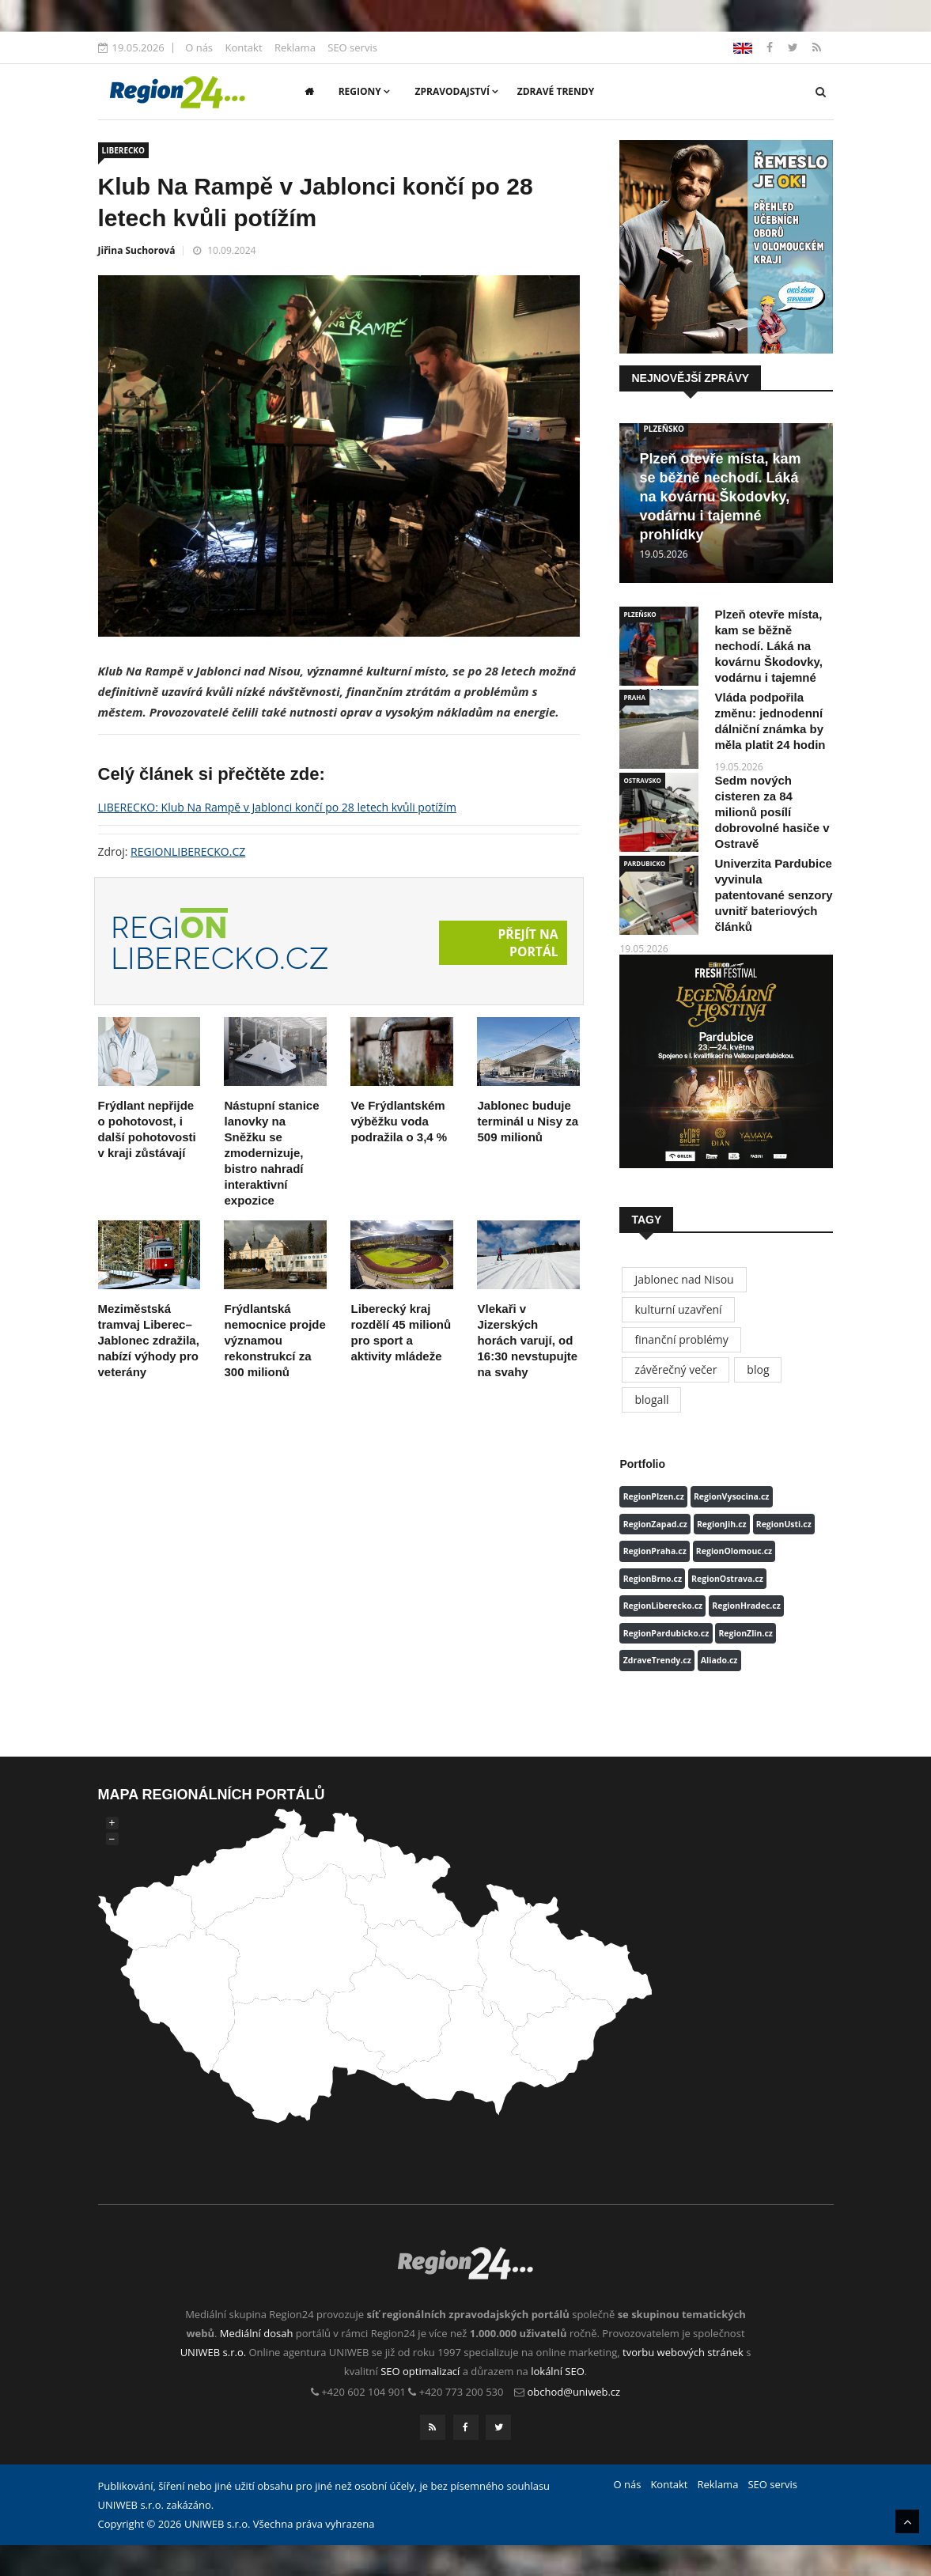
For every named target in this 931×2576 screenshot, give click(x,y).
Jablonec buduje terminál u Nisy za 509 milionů (527, 1121)
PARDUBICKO (644, 863)
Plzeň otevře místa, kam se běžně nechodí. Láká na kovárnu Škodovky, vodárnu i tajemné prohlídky (719, 497)
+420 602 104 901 (363, 2392)
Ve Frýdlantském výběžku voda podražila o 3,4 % (398, 1121)
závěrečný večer (675, 1369)
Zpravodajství (457, 91)
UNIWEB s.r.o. (213, 2352)
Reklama (295, 47)
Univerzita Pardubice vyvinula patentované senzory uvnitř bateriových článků (773, 895)
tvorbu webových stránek (683, 2352)
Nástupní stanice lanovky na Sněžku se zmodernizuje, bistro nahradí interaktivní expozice (271, 1153)
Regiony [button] (364, 91)
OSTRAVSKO (642, 780)
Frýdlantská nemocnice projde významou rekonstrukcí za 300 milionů (274, 1340)
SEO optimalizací (420, 2371)
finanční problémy (681, 1339)
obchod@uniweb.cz (574, 2392)
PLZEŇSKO (663, 428)
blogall (651, 1399)
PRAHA (634, 697)
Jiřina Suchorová (137, 250)
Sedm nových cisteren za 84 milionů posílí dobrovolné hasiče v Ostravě (771, 812)
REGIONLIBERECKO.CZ (188, 851)
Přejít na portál (527, 943)
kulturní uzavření (677, 1309)
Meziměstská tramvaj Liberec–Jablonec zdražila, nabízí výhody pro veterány (148, 1340)
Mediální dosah (256, 2333)
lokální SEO (558, 2371)
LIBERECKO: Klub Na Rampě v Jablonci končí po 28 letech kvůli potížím (277, 807)
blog (758, 1369)
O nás (199, 47)
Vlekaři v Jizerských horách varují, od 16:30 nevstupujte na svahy (527, 1340)
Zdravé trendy (555, 91)
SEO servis (352, 47)
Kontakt (243, 47)
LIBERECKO (123, 150)
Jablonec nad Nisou (683, 1279)
